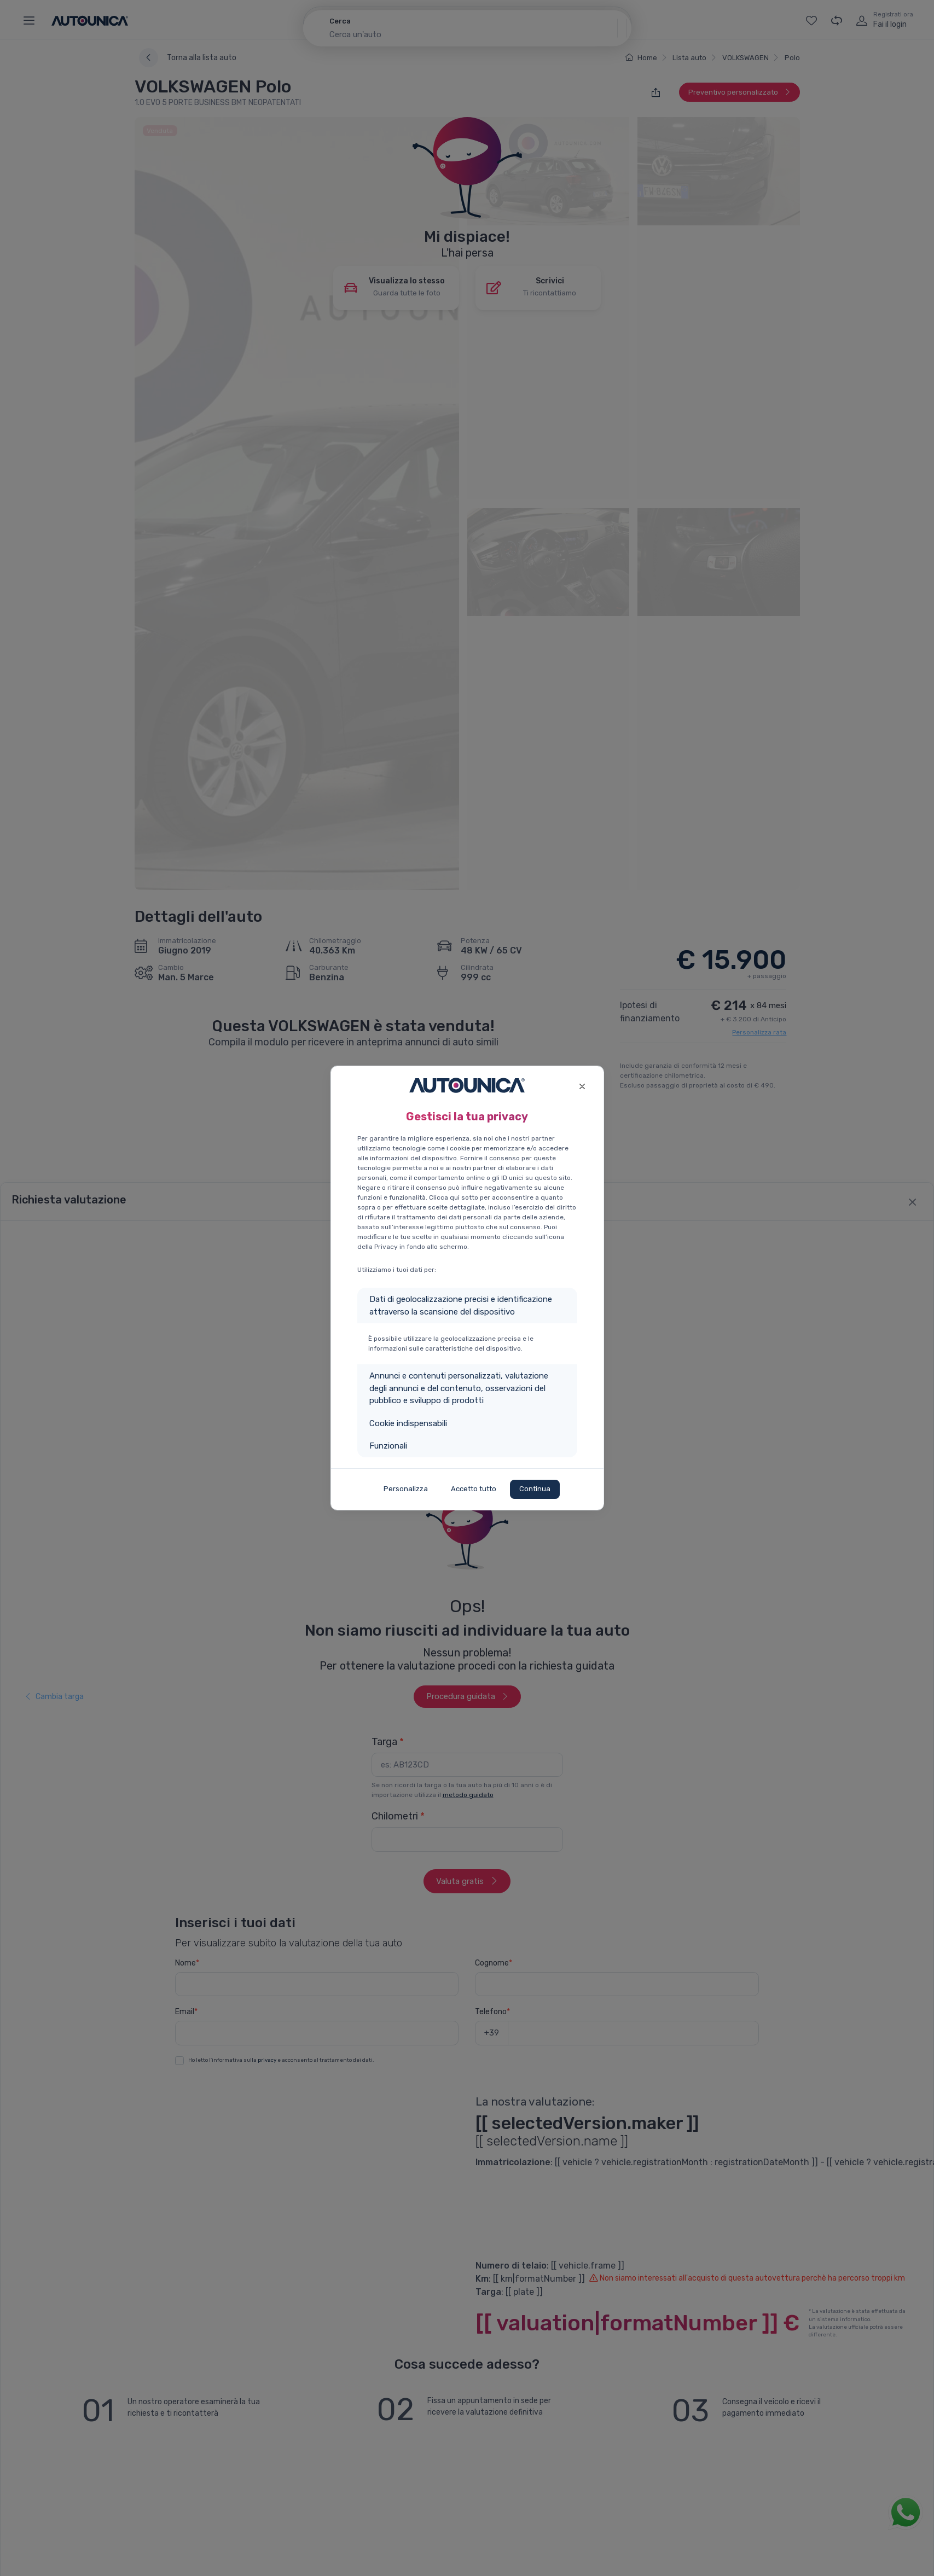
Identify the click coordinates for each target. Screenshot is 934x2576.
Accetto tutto (473, 1489)
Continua (534, 1489)
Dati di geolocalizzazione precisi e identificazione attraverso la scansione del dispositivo (460, 1305)
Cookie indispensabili (408, 1423)
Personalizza (406, 1489)
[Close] (582, 1085)
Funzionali (388, 1446)
